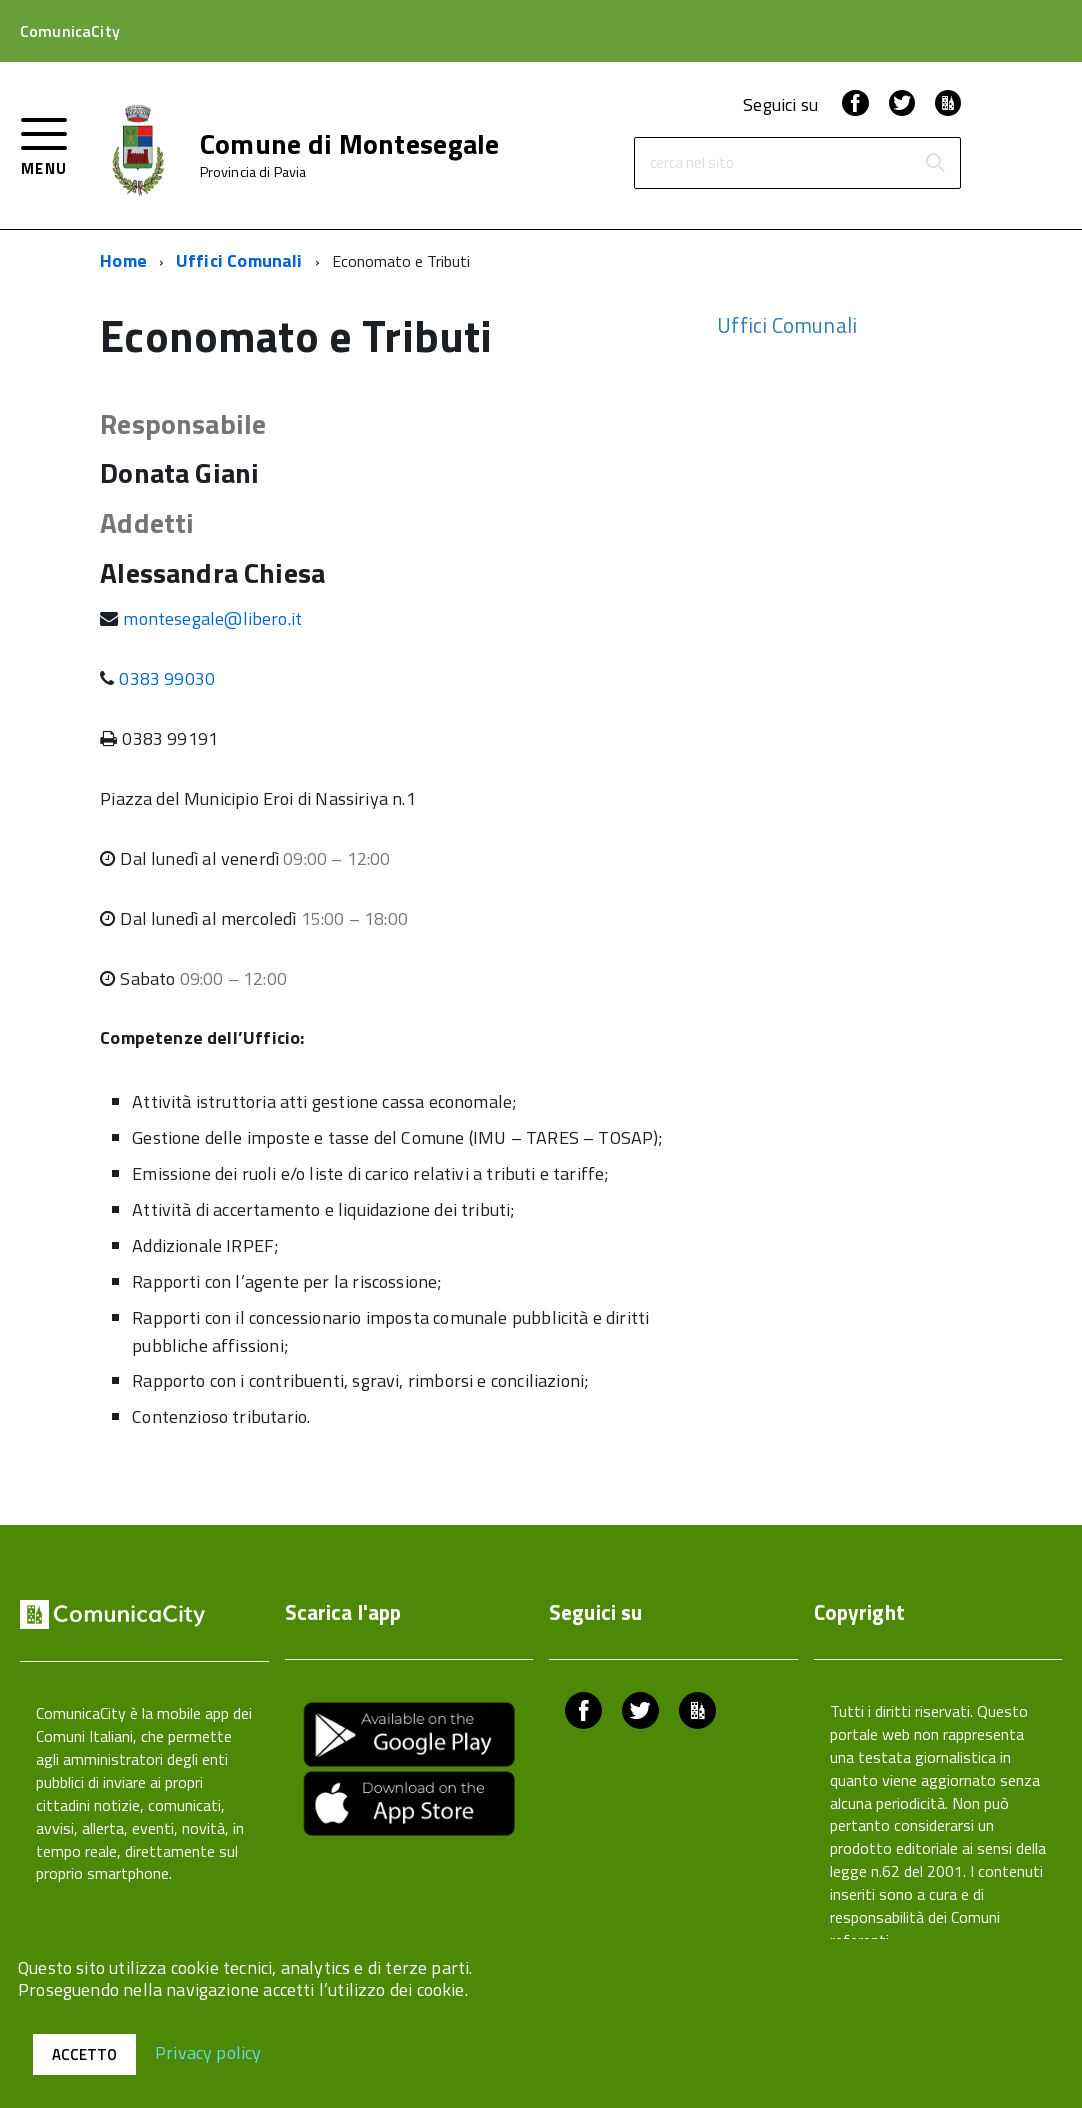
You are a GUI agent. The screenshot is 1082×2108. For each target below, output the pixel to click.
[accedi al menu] (44, 144)
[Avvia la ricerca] (935, 163)
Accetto (84, 2054)
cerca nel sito (692, 163)
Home (123, 260)
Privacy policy (208, 2051)
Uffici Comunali (239, 260)
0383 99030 (167, 678)
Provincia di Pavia (253, 172)
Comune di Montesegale (350, 144)
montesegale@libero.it (212, 618)
